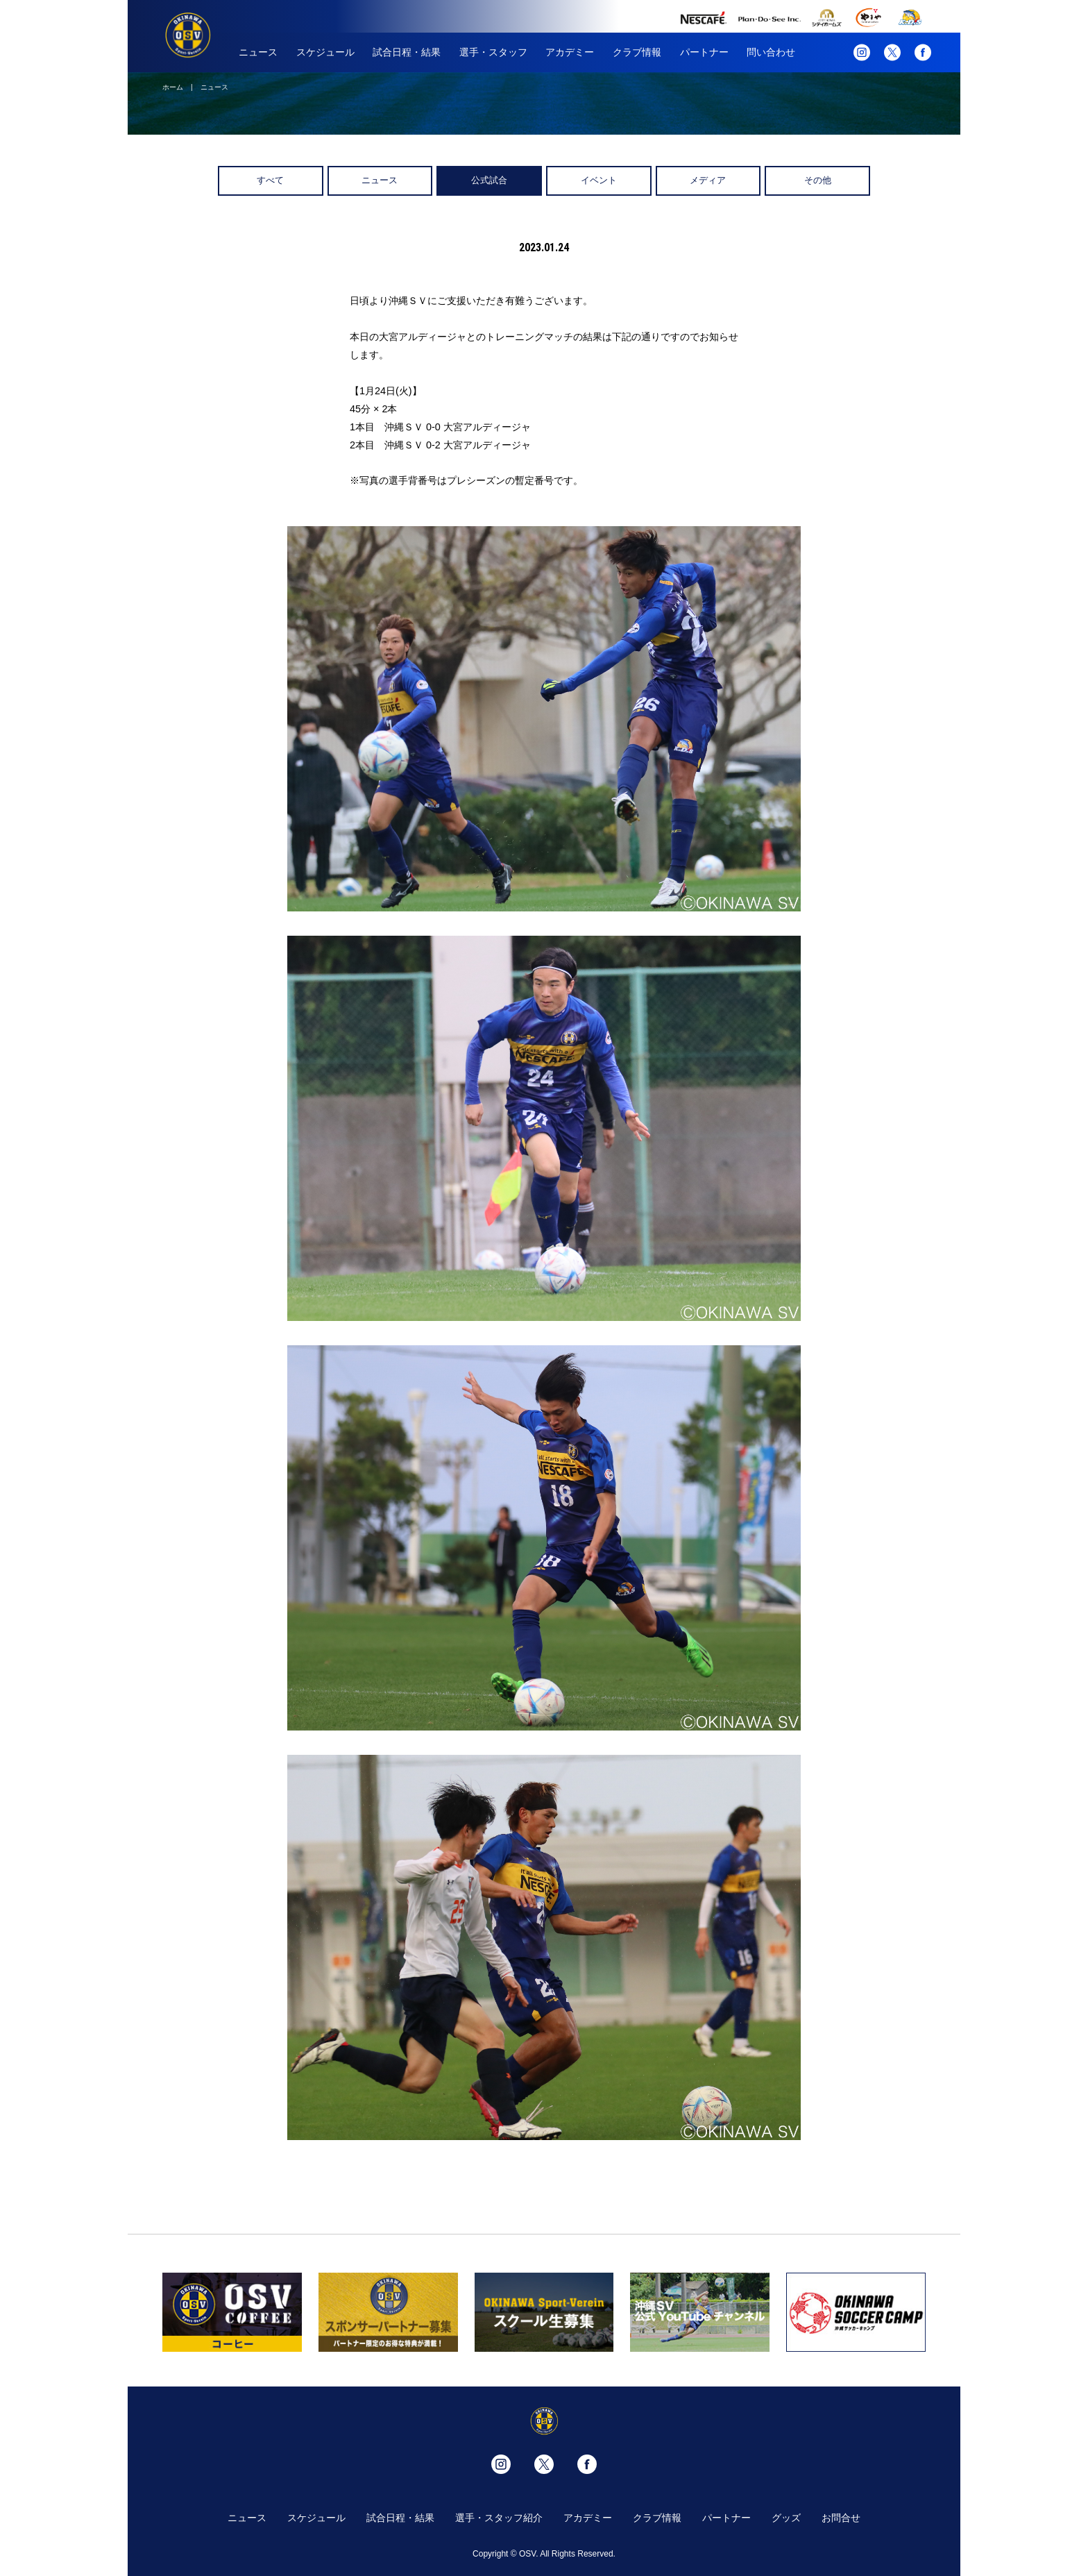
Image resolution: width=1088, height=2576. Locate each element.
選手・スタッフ (493, 52)
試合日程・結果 (407, 52)
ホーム (172, 87)
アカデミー (569, 52)
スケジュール (325, 52)
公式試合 (489, 180)
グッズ (786, 2517)
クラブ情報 (637, 52)
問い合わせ (771, 52)
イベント (599, 180)
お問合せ (841, 2517)
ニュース (258, 52)
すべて (270, 180)
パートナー (704, 52)
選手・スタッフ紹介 (499, 2517)
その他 (817, 180)
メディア (708, 180)
